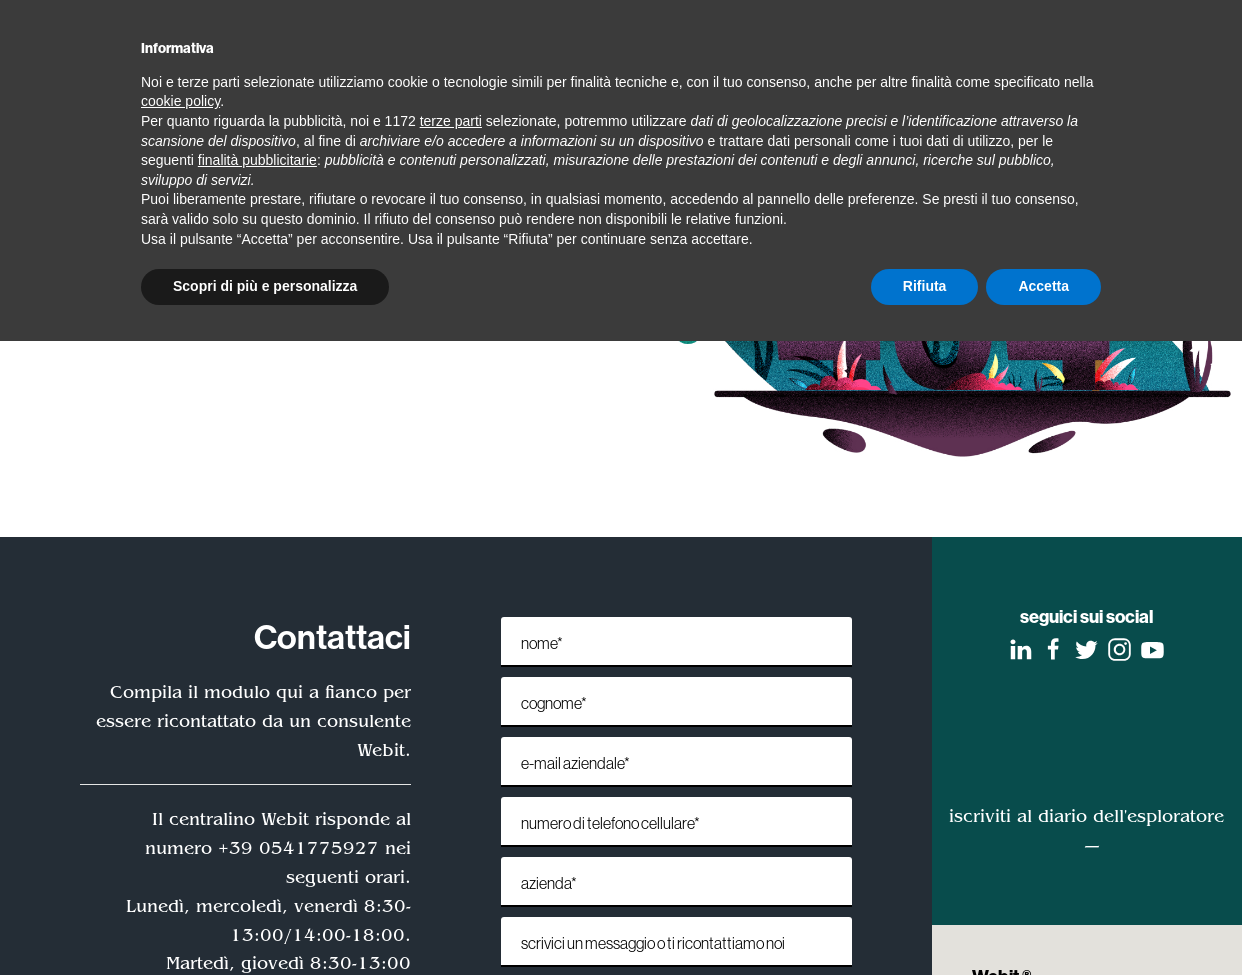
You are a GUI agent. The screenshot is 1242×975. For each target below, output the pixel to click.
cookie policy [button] (180, 101)
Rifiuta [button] (925, 286)
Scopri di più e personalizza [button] (265, 286)
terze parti (451, 121)
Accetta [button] (1043, 286)
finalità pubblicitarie (257, 160)
